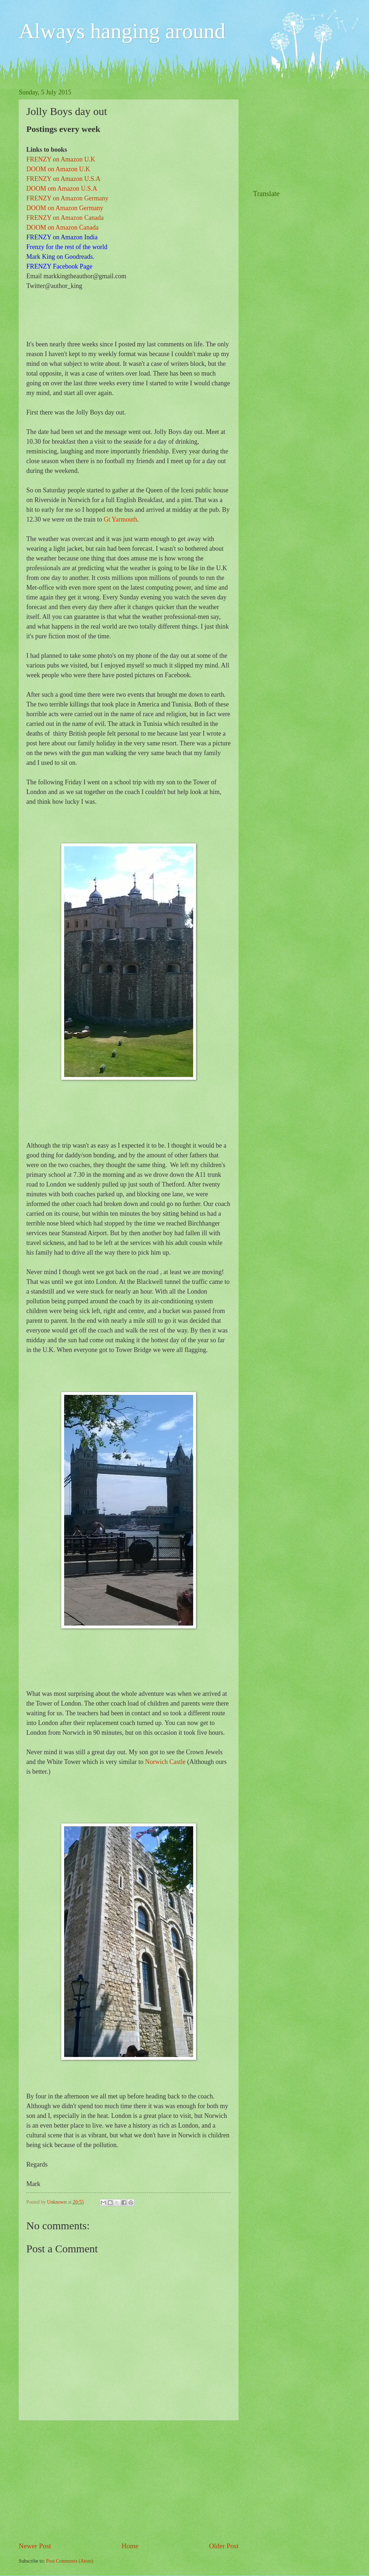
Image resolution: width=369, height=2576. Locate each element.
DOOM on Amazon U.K (58, 169)
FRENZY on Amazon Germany (67, 198)
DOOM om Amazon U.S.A (61, 188)
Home (129, 2546)
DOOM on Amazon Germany (64, 208)
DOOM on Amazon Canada (62, 227)
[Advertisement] (129, 2480)
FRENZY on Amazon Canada (65, 217)
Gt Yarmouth (120, 519)
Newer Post (35, 2546)
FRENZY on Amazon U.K (60, 159)
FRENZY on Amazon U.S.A (63, 178)
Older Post (224, 2546)
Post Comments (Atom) (69, 2561)
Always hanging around (122, 31)
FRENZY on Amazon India (62, 237)
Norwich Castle (165, 1761)
